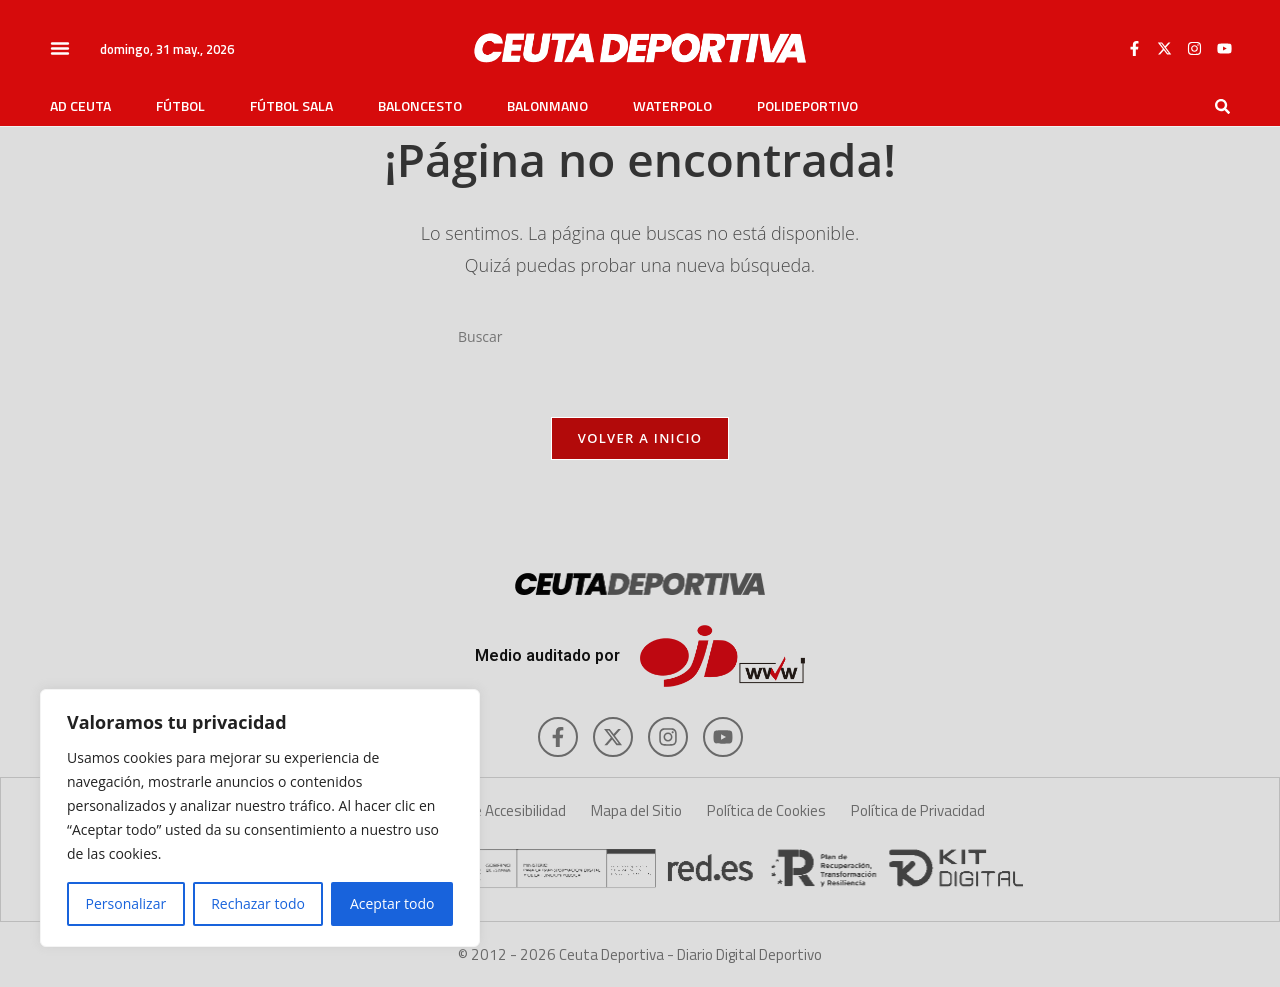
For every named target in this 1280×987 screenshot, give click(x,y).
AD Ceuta (80, 106)
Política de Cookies (766, 810)
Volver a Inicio (640, 438)
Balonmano (547, 106)
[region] (260, 818)
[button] (60, 48)
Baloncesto (420, 106)
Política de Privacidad (918, 810)
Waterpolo (672, 106)
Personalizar (126, 903)
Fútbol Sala (291, 106)
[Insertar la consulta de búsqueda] (640, 337)
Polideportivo (807, 106)
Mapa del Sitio (636, 810)
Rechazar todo (258, 903)
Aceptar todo (392, 903)
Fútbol (180, 106)
